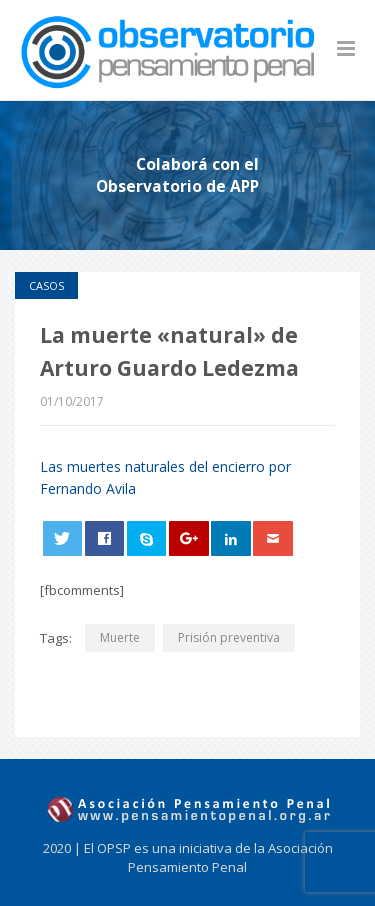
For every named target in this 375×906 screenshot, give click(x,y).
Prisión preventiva (229, 637)
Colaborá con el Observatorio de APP (177, 175)
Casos (46, 285)
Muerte (120, 637)
